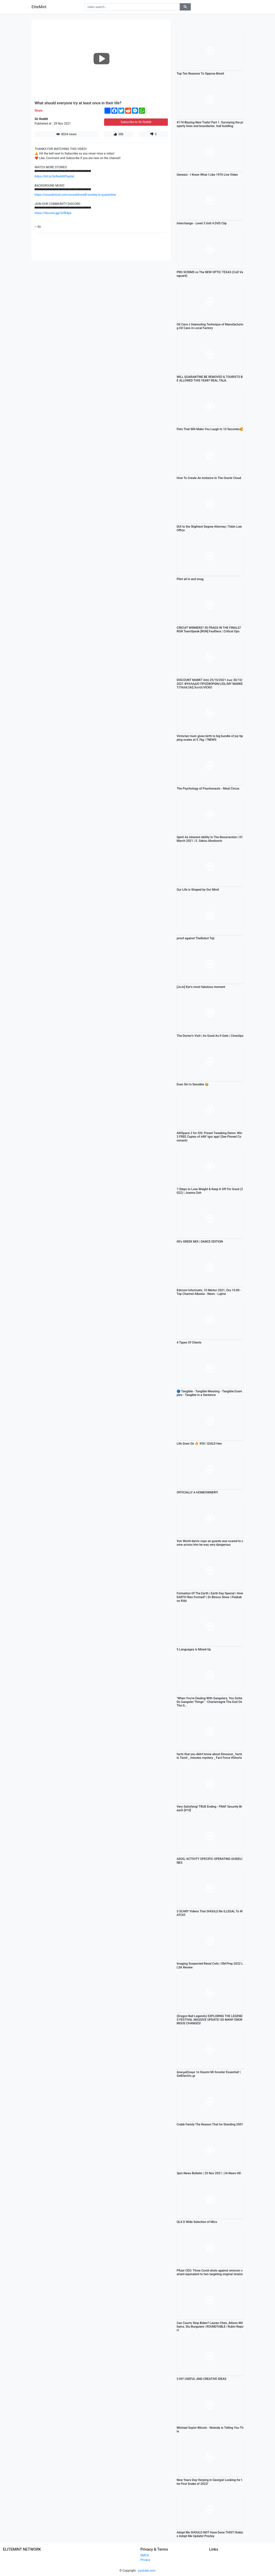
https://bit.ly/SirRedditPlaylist (54, 176)
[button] (185, 6)
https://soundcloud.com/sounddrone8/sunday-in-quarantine (75, 194)
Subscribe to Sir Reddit (136, 122)
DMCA (144, 2555)
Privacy (145, 2560)
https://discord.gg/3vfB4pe (53, 213)
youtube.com (147, 2570)
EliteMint (39, 7)
